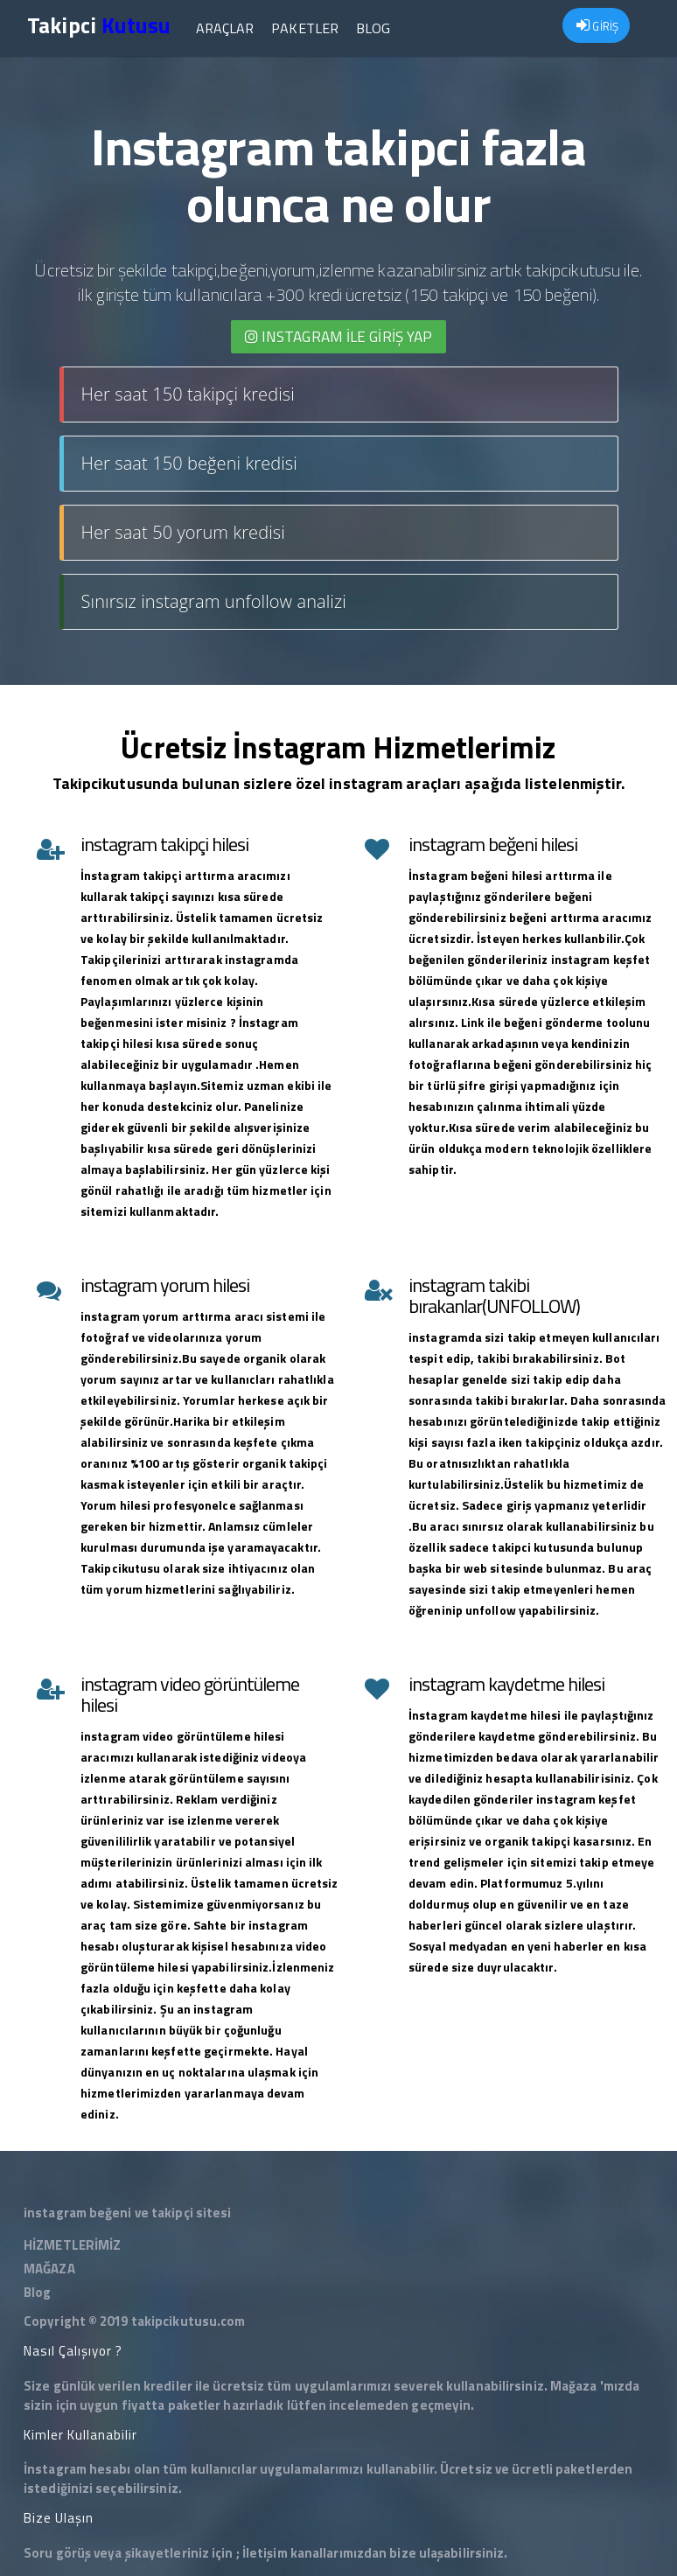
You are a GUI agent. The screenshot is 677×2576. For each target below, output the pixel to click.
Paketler (304, 27)
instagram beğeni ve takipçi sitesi (127, 2213)
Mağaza (573, 2386)
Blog (372, 27)
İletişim (265, 2553)
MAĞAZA (49, 2268)
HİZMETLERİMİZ (72, 2245)
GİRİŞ (597, 26)
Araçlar (223, 27)
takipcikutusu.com (188, 2321)
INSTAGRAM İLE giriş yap (339, 336)
